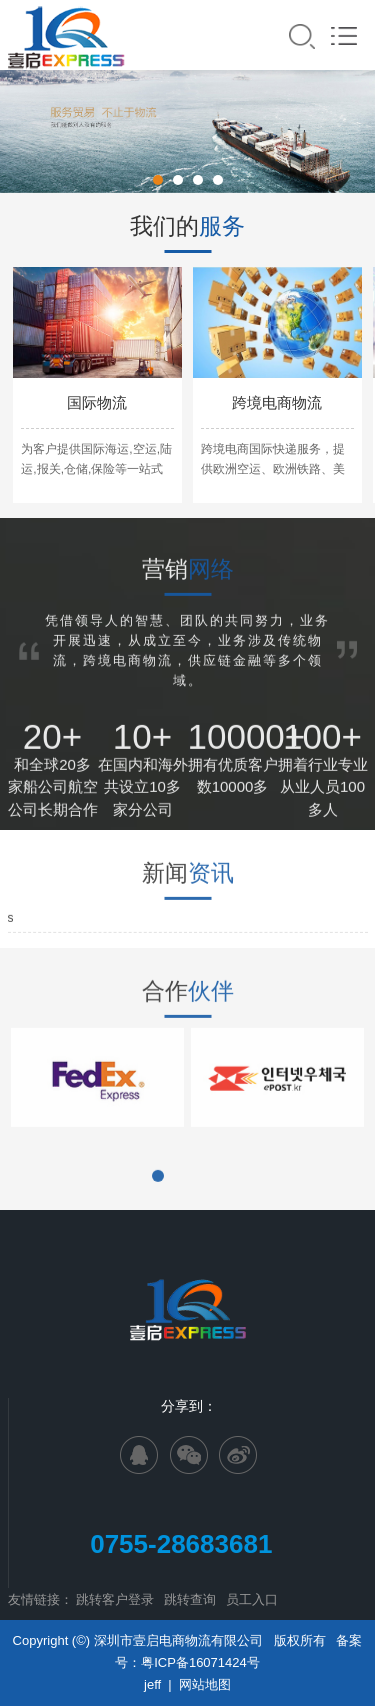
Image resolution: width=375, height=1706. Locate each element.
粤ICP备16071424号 (200, 1662)
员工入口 (252, 1599)
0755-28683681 (188, 1544)
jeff (152, 1684)
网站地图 (205, 1684)
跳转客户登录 (115, 1599)
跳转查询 (190, 1599)
